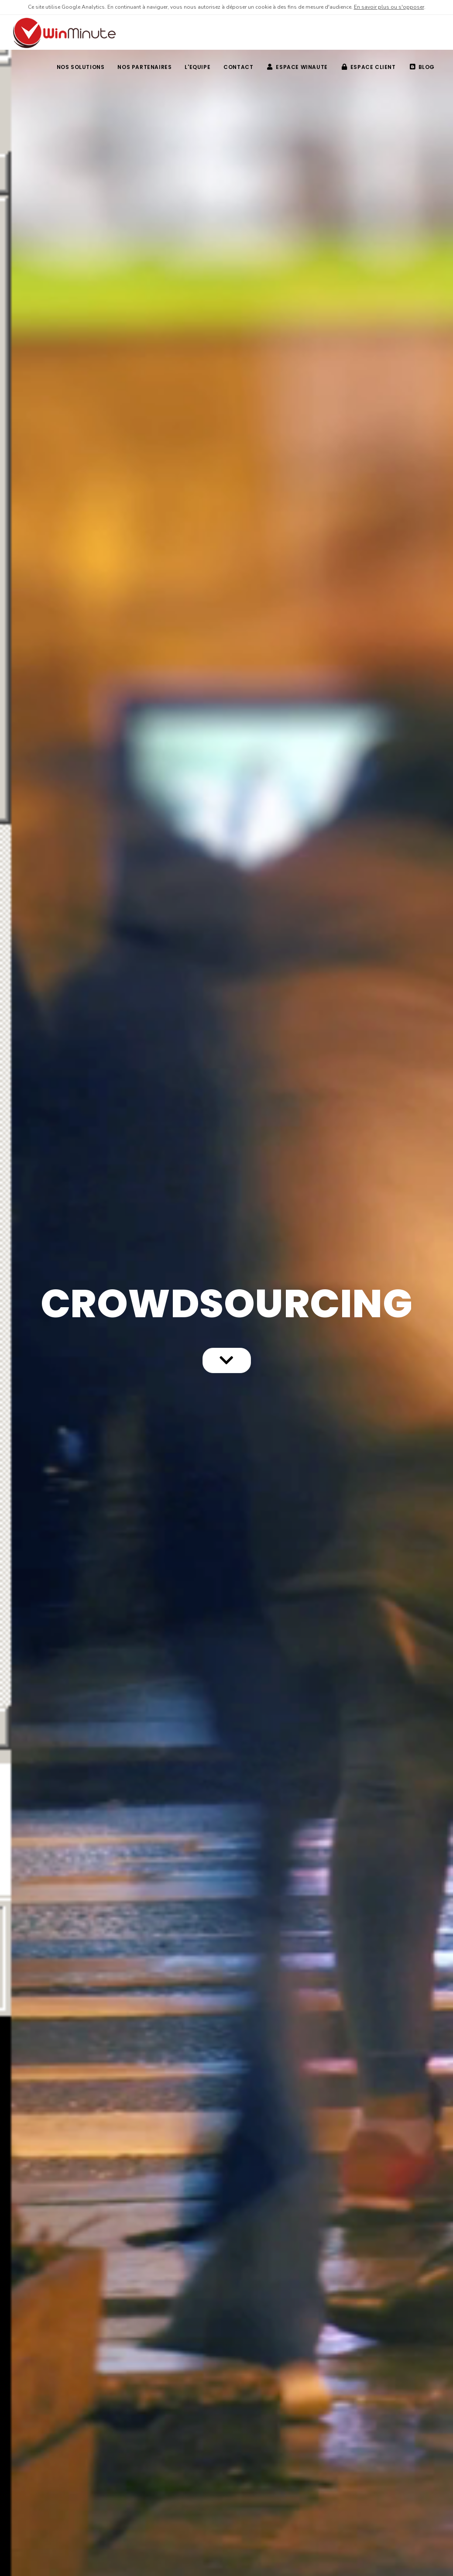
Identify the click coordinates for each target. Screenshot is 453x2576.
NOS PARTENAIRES (144, 67)
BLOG (422, 67)
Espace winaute (297, 67)
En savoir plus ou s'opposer (389, 6)
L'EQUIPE (197, 67)
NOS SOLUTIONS (81, 67)
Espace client (369, 67)
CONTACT (238, 67)
